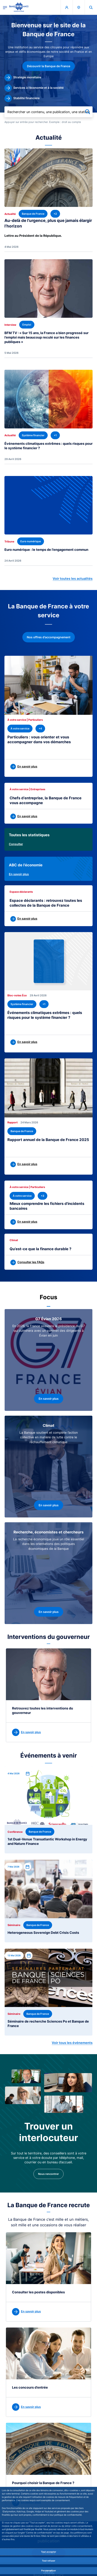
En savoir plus (19, 874)
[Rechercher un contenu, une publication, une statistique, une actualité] (48, 111)
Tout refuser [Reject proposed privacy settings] (48, 2560)
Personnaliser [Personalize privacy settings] (48, 2570)
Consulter (16, 844)
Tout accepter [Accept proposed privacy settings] (48, 2551)
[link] (22, 77)
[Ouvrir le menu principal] (5, 7)
